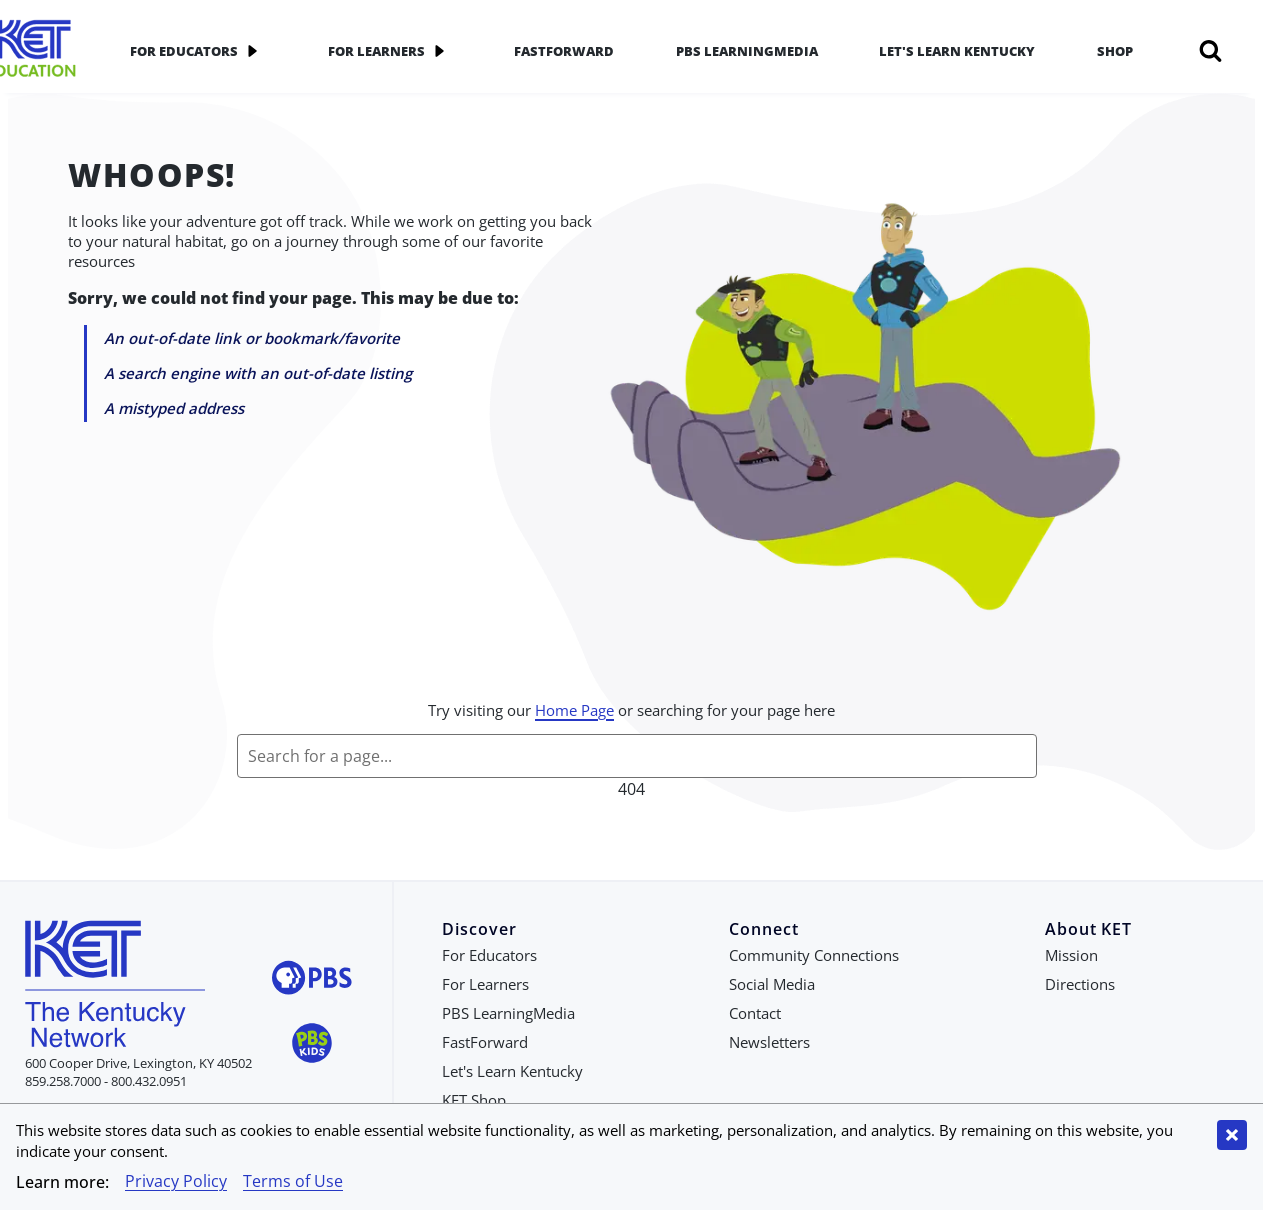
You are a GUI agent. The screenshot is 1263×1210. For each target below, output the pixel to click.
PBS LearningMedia (747, 51)
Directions (1080, 984)
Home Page (574, 710)
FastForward (564, 51)
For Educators (198, 51)
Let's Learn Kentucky (957, 51)
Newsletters (769, 1042)
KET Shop (474, 1100)
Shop (1115, 51)
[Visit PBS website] (312, 980)
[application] (252, 51)
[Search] (1210, 51)
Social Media (772, 984)
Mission (1071, 955)
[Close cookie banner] (1232, 1135)
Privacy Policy (176, 1181)
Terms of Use (293, 1181)
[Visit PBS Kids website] (312, 1045)
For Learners (390, 51)
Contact (755, 1013)
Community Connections (814, 955)
